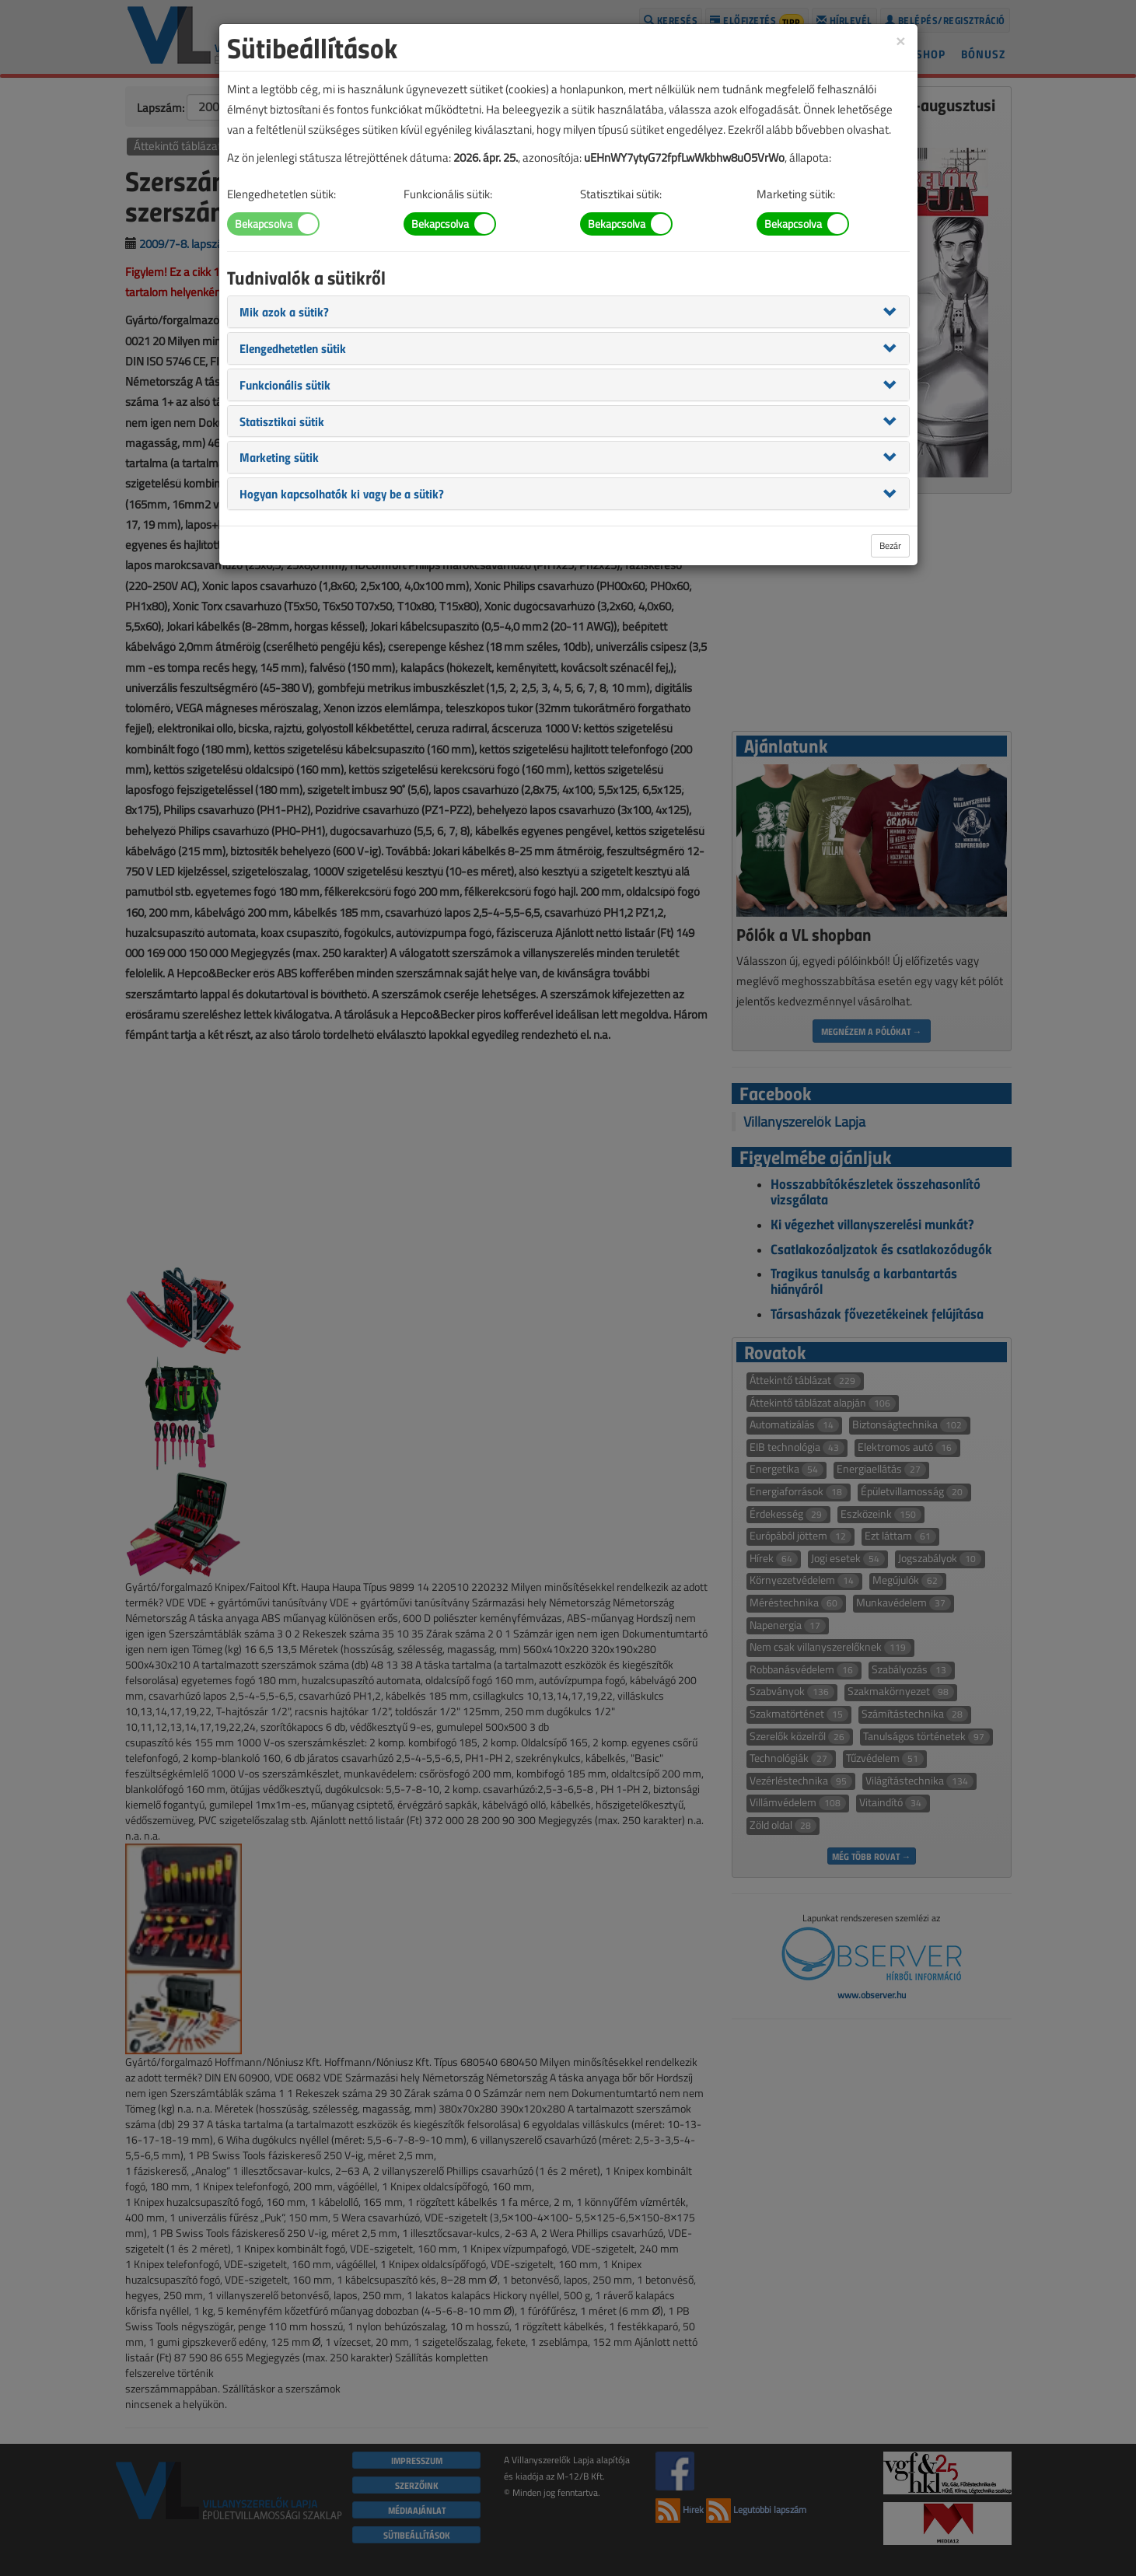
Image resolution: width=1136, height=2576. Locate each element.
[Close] (900, 40)
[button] (284, 311)
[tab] (568, 311)
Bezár (890, 545)
